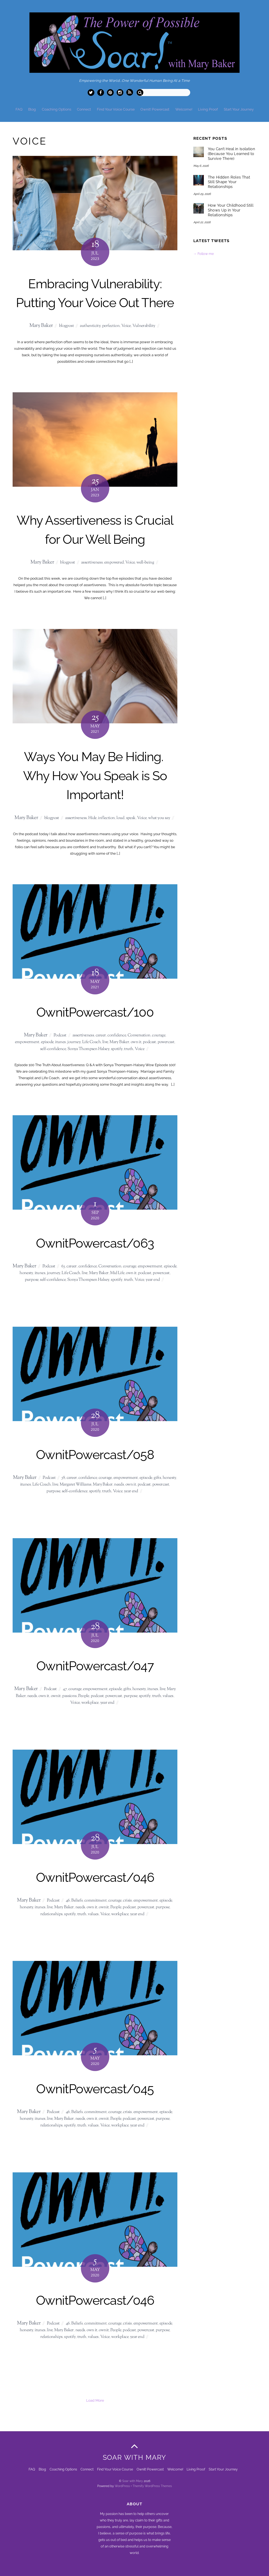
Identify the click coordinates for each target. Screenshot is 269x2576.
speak (131, 818)
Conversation (139, 1035)
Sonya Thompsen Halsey (88, 1049)
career (101, 1035)
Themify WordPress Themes (152, 2486)
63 (63, 1266)
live (105, 1042)
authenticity (90, 326)
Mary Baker (41, 325)
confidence (116, 1035)
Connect (84, 109)
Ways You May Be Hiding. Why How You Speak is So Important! (95, 775)
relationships (51, 1914)
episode (47, 1042)
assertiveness (92, 563)
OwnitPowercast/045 (95, 2088)
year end (153, 1280)
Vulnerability (143, 326)
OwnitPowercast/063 (95, 1243)
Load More (95, 2400)
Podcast (60, 1035)
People (83, 1696)
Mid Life (117, 1273)
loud (120, 818)
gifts (157, 1478)
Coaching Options (56, 109)
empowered (114, 563)
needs (119, 1485)
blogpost (66, 326)
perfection (111, 326)
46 (68, 1901)
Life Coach (91, 1042)
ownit (56, 1696)
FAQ (19, 109)
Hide (92, 818)
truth (128, 1049)
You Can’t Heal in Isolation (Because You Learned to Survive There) (231, 154)
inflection (106, 818)
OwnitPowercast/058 (95, 1454)
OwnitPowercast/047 (95, 1665)
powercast (166, 1042)
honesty (26, 1273)
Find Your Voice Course (116, 109)
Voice (126, 326)
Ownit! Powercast (154, 109)
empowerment (27, 1042)
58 (63, 1478)
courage (158, 1035)
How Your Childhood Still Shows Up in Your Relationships (230, 210)
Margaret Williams (75, 1485)
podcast (149, 1042)
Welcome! (183, 109)
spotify (117, 1049)
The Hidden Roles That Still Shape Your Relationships (229, 182)
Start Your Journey (239, 109)
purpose (31, 1280)
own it (136, 1042)
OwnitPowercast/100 (95, 1012)
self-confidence (53, 1049)
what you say (159, 818)
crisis (127, 1901)
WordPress (122, 2486)
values (168, 1696)
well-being (145, 563)
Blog (32, 109)
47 (65, 1689)
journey (73, 1042)
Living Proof (208, 109)
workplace (90, 1703)
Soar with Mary (132, 2481)
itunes (60, 1042)
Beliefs (77, 1901)
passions (69, 1696)
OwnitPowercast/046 (95, 1877)
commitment (95, 1901)
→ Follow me (203, 254)
